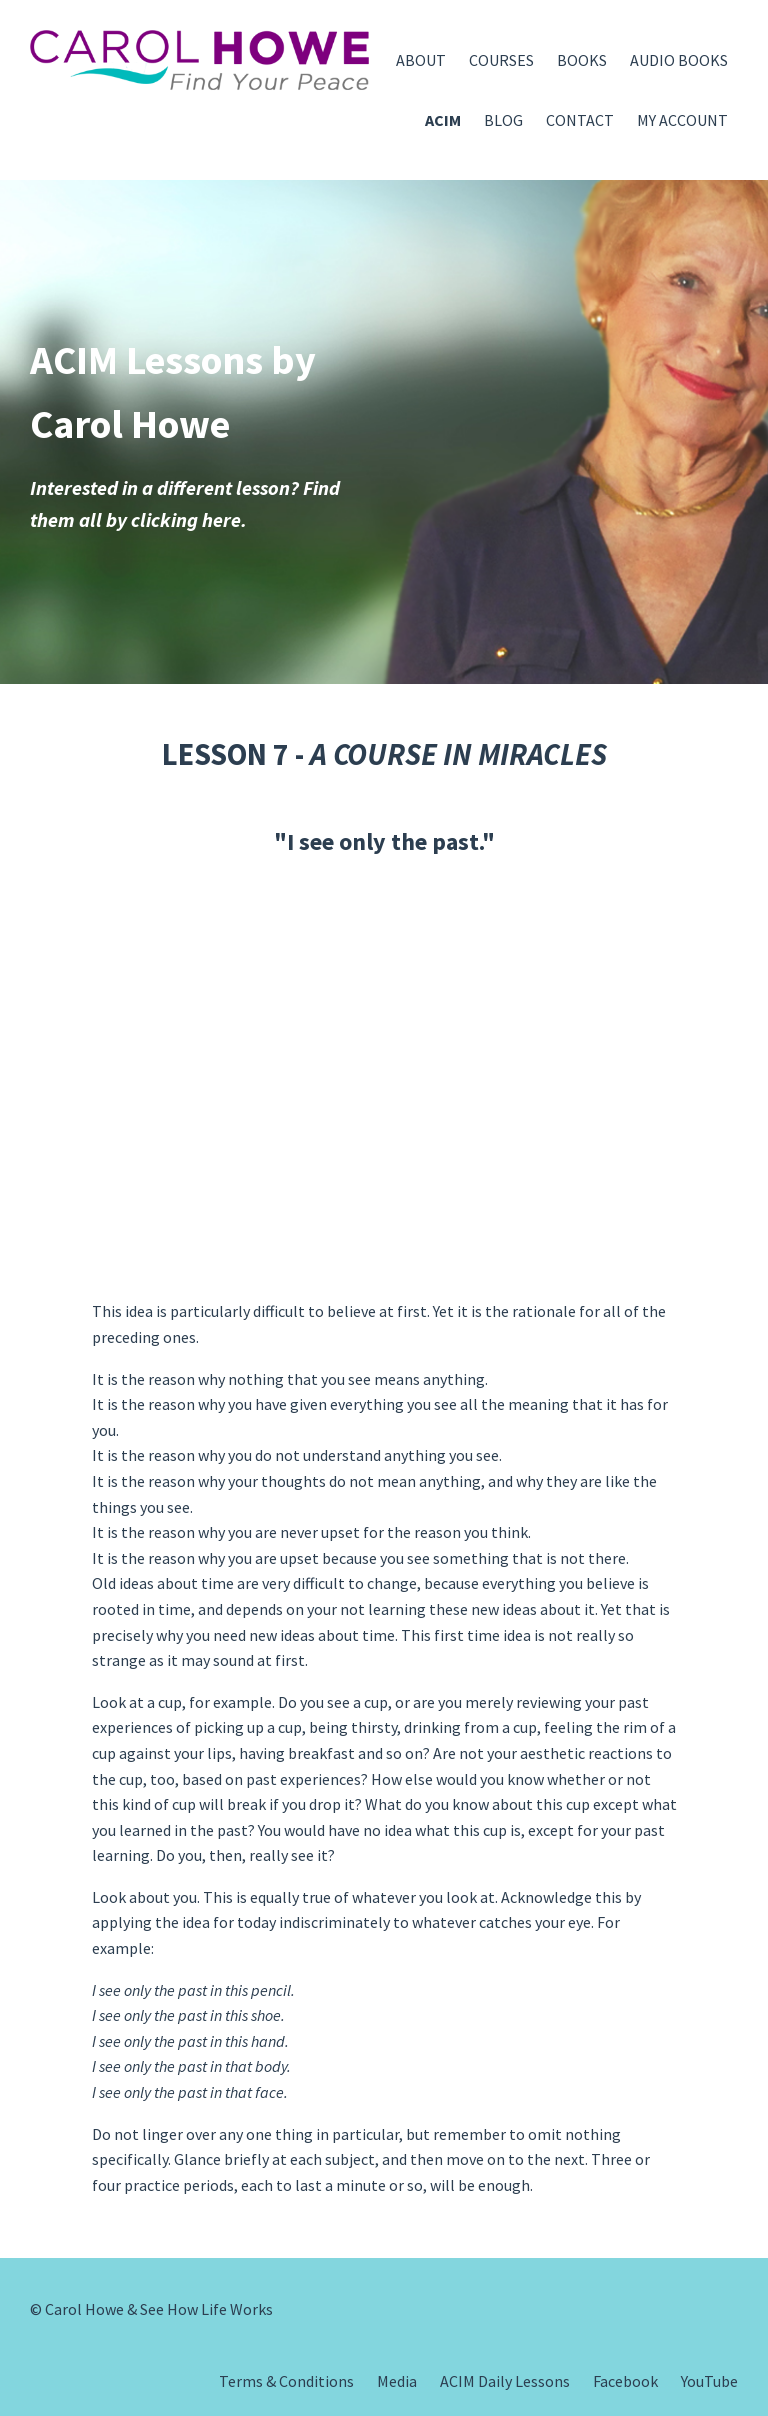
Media (397, 2381)
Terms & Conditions (286, 2381)
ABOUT (421, 60)
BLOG (503, 120)
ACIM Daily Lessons (505, 2381)
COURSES (501, 60)
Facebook (625, 2381)
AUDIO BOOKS (679, 60)
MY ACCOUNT (682, 120)
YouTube (709, 2381)
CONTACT (580, 120)
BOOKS (582, 60)
